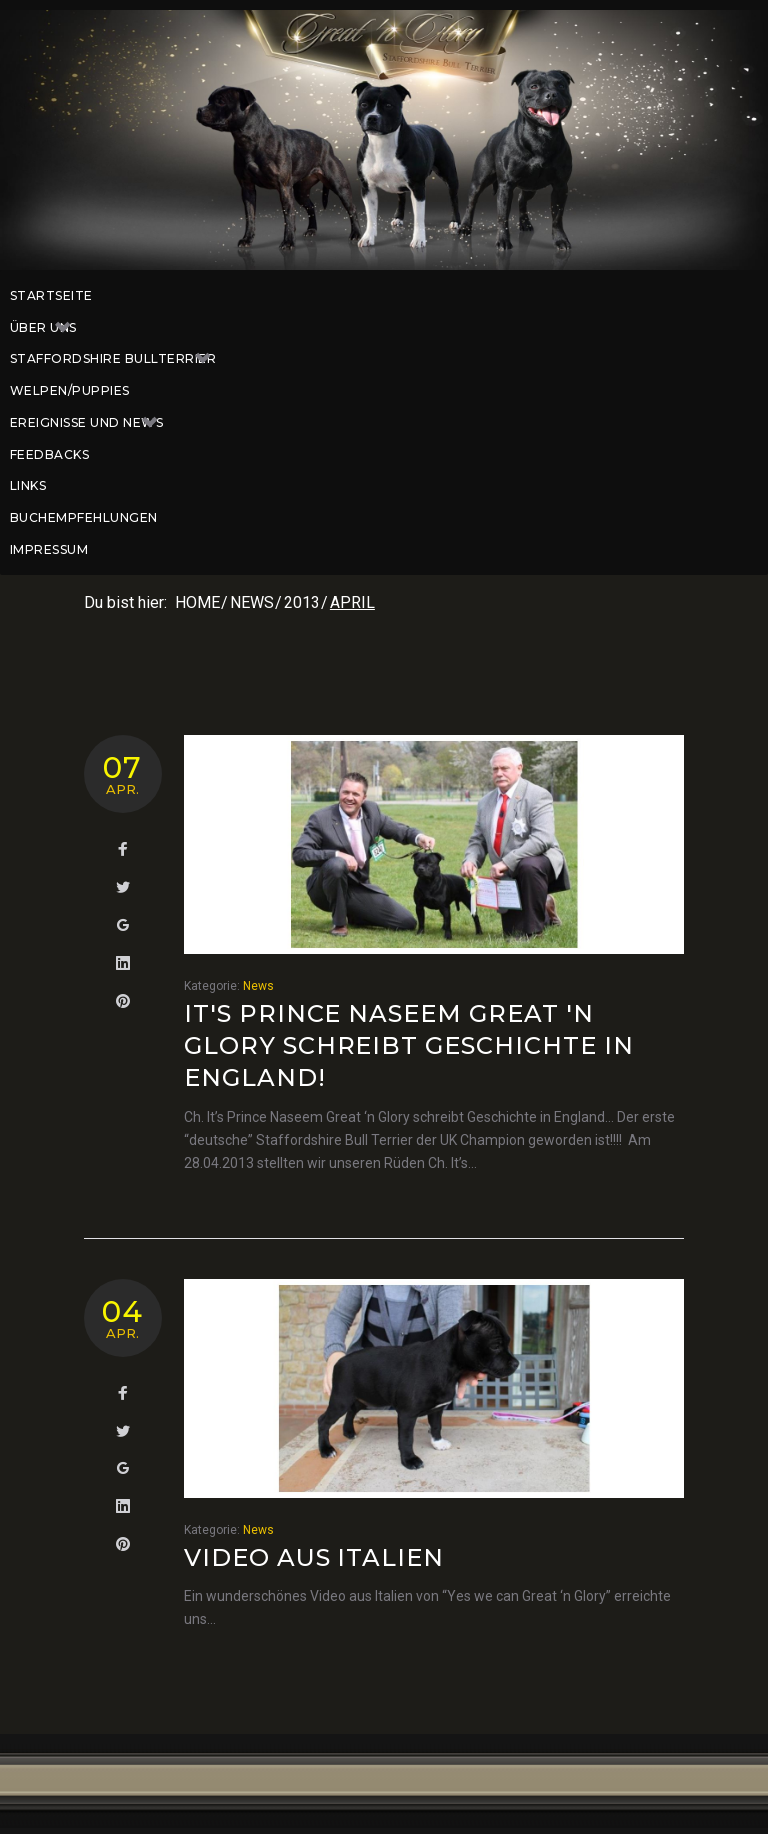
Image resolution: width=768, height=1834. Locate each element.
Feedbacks (49, 454)
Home (197, 602)
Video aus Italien (314, 1557)
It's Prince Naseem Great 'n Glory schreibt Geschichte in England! (409, 1046)
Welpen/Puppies (70, 390)
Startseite (51, 295)
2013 (302, 602)
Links (28, 485)
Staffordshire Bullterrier (120, 359)
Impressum (49, 549)
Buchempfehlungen (84, 517)
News (252, 602)
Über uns (51, 328)
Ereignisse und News (94, 423)
